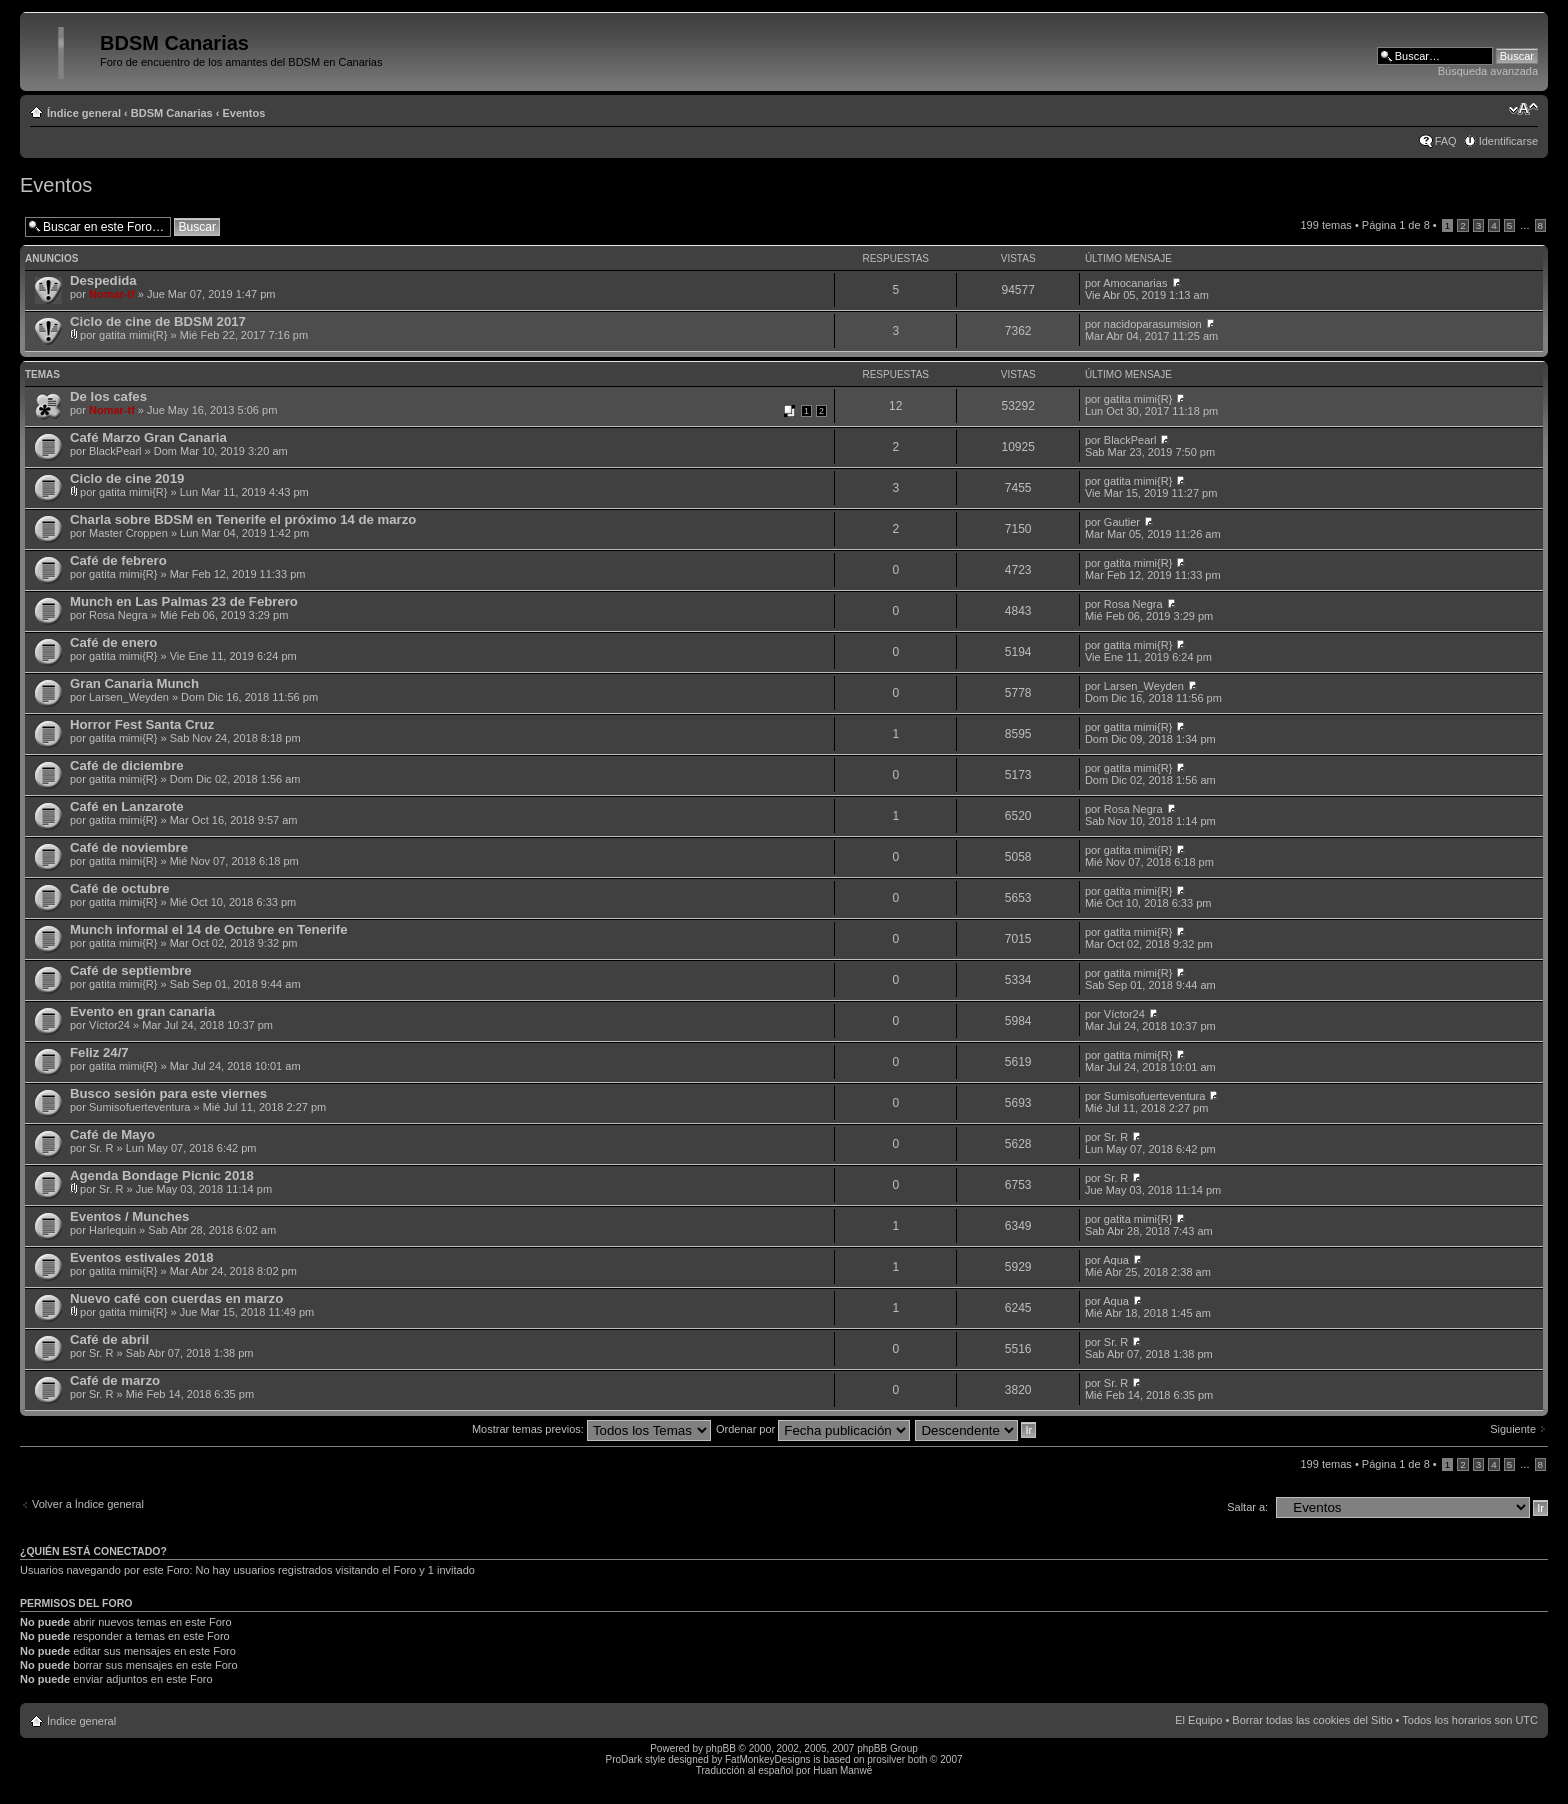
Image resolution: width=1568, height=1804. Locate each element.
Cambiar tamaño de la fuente (1523, 109)
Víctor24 (109, 1025)
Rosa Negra (118, 615)
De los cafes (108, 396)
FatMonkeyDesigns (768, 1759)
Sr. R (101, 1148)
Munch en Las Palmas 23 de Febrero (184, 601)
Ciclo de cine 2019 (127, 478)
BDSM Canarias (172, 113)
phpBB (721, 1748)
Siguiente (1513, 1429)
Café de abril (109, 1339)
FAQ (1446, 141)
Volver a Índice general (88, 1504)
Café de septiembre (131, 970)
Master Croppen (128, 533)
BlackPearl (115, 451)
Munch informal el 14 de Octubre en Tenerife (208, 929)
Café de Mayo (112, 1134)
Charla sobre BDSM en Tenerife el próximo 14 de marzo (243, 519)
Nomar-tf (112, 294)
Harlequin (112, 1230)
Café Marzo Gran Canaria (148, 437)
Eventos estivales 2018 (142, 1257)
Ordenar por (813, 1429)
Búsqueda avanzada (1488, 71)
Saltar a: (1247, 1507)
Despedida (103, 280)
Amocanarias (1135, 283)
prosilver (886, 1759)
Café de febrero (118, 560)
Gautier (1122, 522)
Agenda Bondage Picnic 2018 (162, 1175)
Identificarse (1508, 141)
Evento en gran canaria (142, 1011)
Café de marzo (115, 1380)
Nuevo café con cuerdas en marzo (176, 1298)
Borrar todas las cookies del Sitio (1312, 1720)
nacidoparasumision (1153, 324)
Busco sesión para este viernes (168, 1093)
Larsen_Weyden (129, 697)
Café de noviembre (129, 847)
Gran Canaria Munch (134, 683)
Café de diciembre (127, 765)
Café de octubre (120, 888)
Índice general (84, 113)
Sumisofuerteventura (140, 1107)
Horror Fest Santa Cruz (142, 724)
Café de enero (113, 642)
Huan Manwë (842, 1770)
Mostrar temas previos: (591, 1429)
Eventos (244, 113)
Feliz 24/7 (99, 1052)
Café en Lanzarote (127, 806)
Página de (1396, 225)
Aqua (1116, 1260)
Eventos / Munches (129, 1216)
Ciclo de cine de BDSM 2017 (158, 321)
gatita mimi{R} (133, 335)
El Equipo (1198, 1720)
